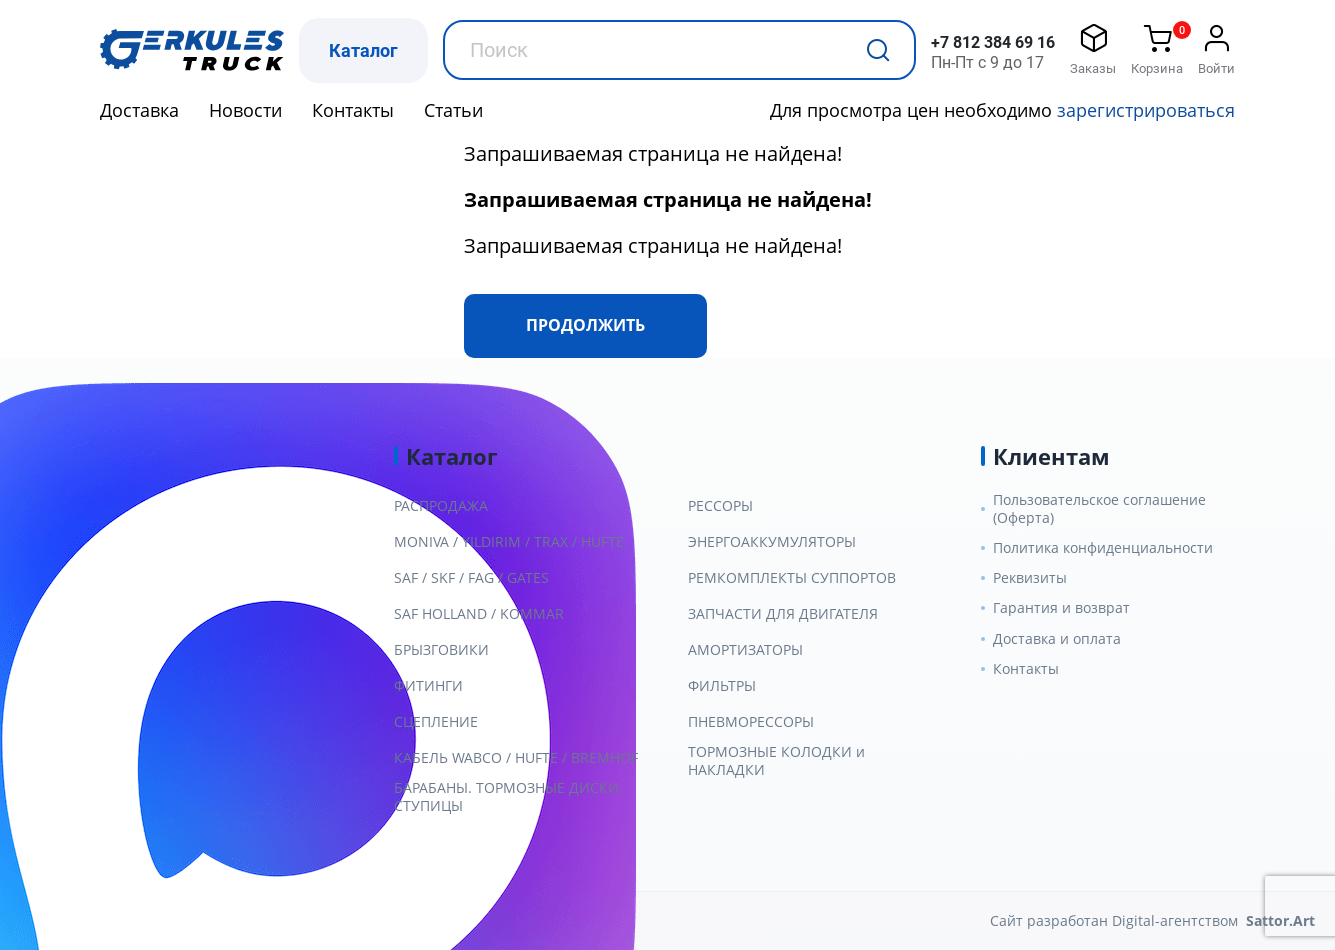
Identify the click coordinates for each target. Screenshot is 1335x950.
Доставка (139, 110)
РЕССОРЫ (720, 506)
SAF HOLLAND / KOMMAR (479, 614)
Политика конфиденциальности (1103, 548)
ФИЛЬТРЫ (722, 686)
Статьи (453, 110)
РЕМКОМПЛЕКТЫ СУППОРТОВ (792, 578)
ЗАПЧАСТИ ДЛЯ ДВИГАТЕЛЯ (783, 614)
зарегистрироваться (1146, 110)
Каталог (363, 50)
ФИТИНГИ (428, 686)
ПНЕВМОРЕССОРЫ (751, 722)
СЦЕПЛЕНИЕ (436, 722)
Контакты (353, 110)
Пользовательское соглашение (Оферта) (1099, 509)
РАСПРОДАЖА (441, 506)
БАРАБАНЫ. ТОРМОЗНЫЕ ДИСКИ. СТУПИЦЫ (508, 797)
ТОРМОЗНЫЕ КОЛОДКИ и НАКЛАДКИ (776, 761)
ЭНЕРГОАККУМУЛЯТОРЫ (772, 542)
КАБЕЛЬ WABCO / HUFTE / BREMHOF (516, 758)
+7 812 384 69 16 (993, 42)
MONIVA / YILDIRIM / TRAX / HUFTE (509, 542)
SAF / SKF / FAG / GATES (471, 578)
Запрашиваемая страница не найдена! (653, 153)
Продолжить (585, 325)
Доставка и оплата (1057, 639)
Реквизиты (1030, 578)
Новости (245, 110)
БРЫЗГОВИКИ (441, 650)
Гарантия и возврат (1061, 608)
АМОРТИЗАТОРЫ (745, 650)
